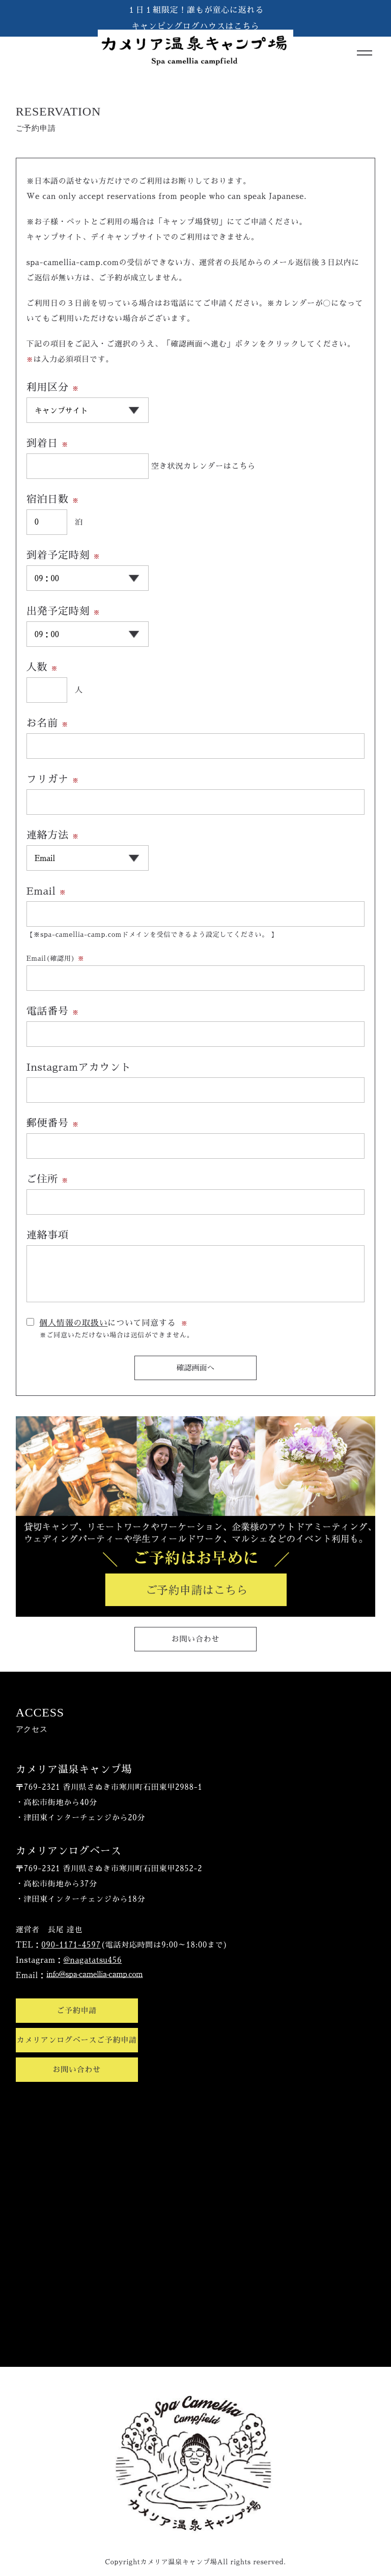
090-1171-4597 (70, 1945)
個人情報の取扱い (73, 1323)
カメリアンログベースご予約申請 (77, 2040)
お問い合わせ (196, 1639)
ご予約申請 (77, 2010)
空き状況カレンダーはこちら (203, 466)
